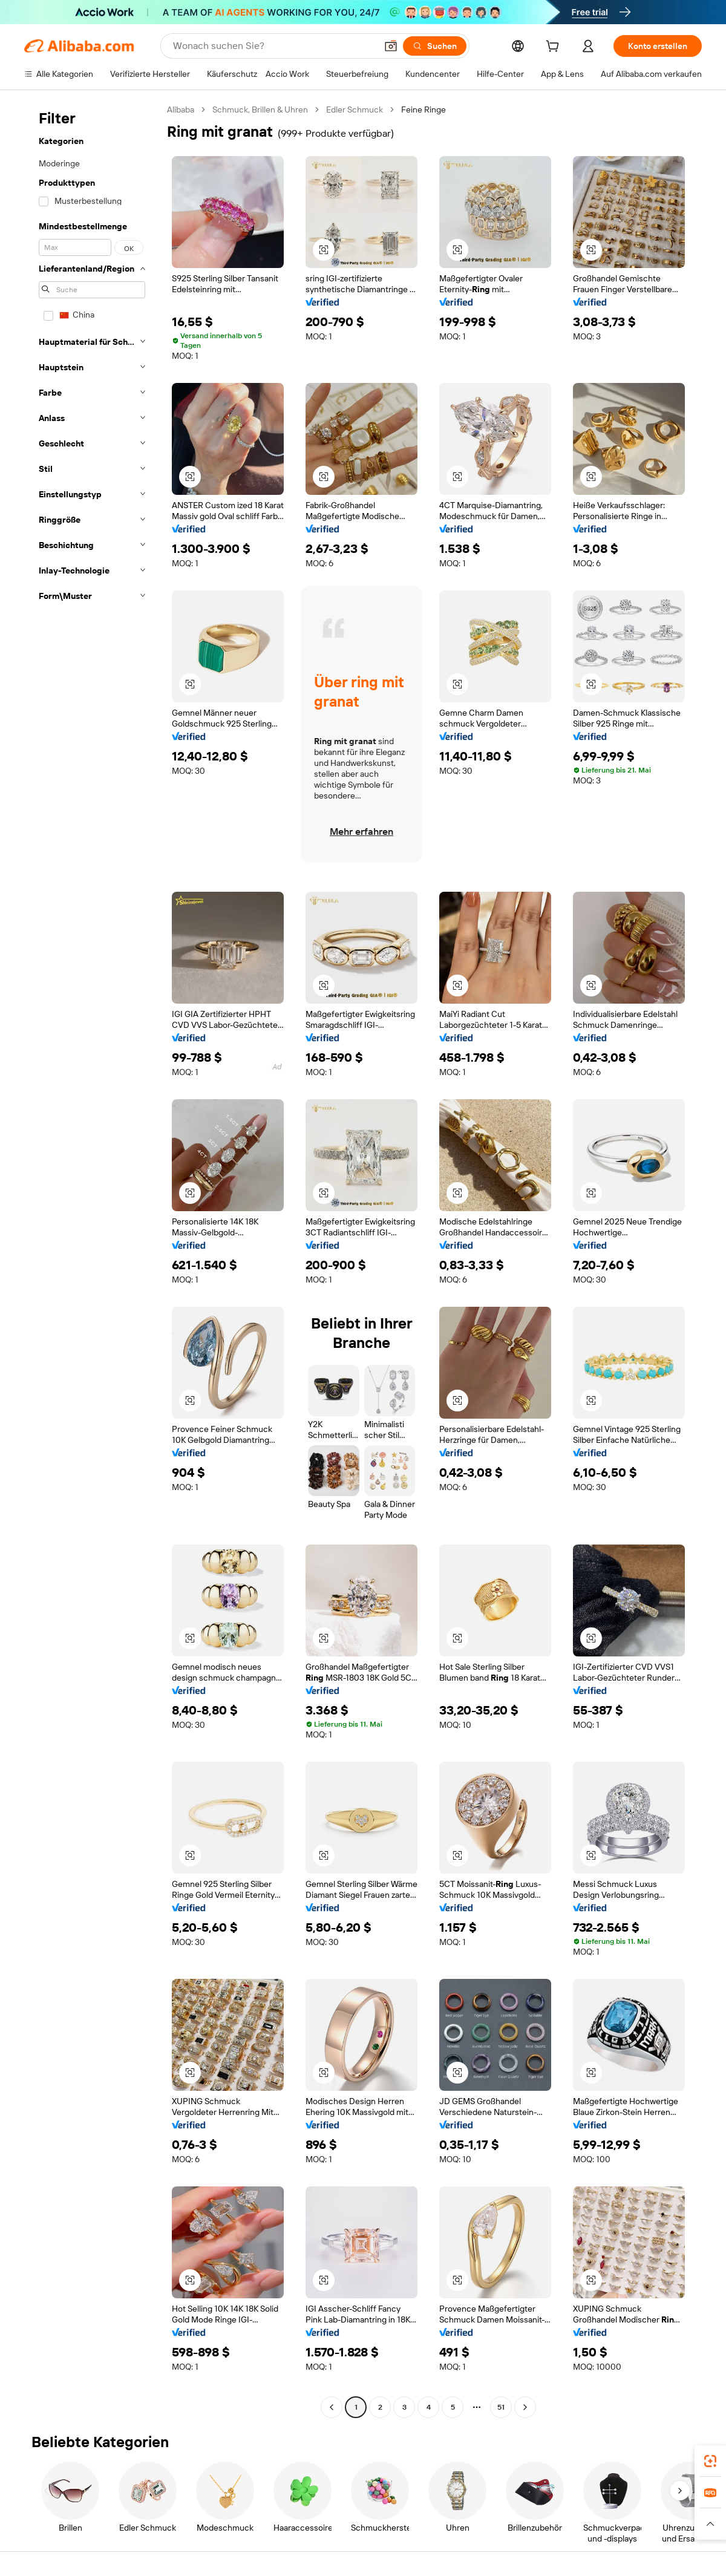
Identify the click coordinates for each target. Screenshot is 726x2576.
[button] (391, 46)
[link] (710, 2461)
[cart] (555, 48)
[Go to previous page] (331, 2407)
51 (501, 2407)
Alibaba (180, 109)
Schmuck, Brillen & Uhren (260, 109)
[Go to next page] (525, 2407)
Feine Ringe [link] (423, 109)
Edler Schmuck (354, 109)
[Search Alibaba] (273, 46)
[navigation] (91, 1260)
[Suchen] (434, 46)
